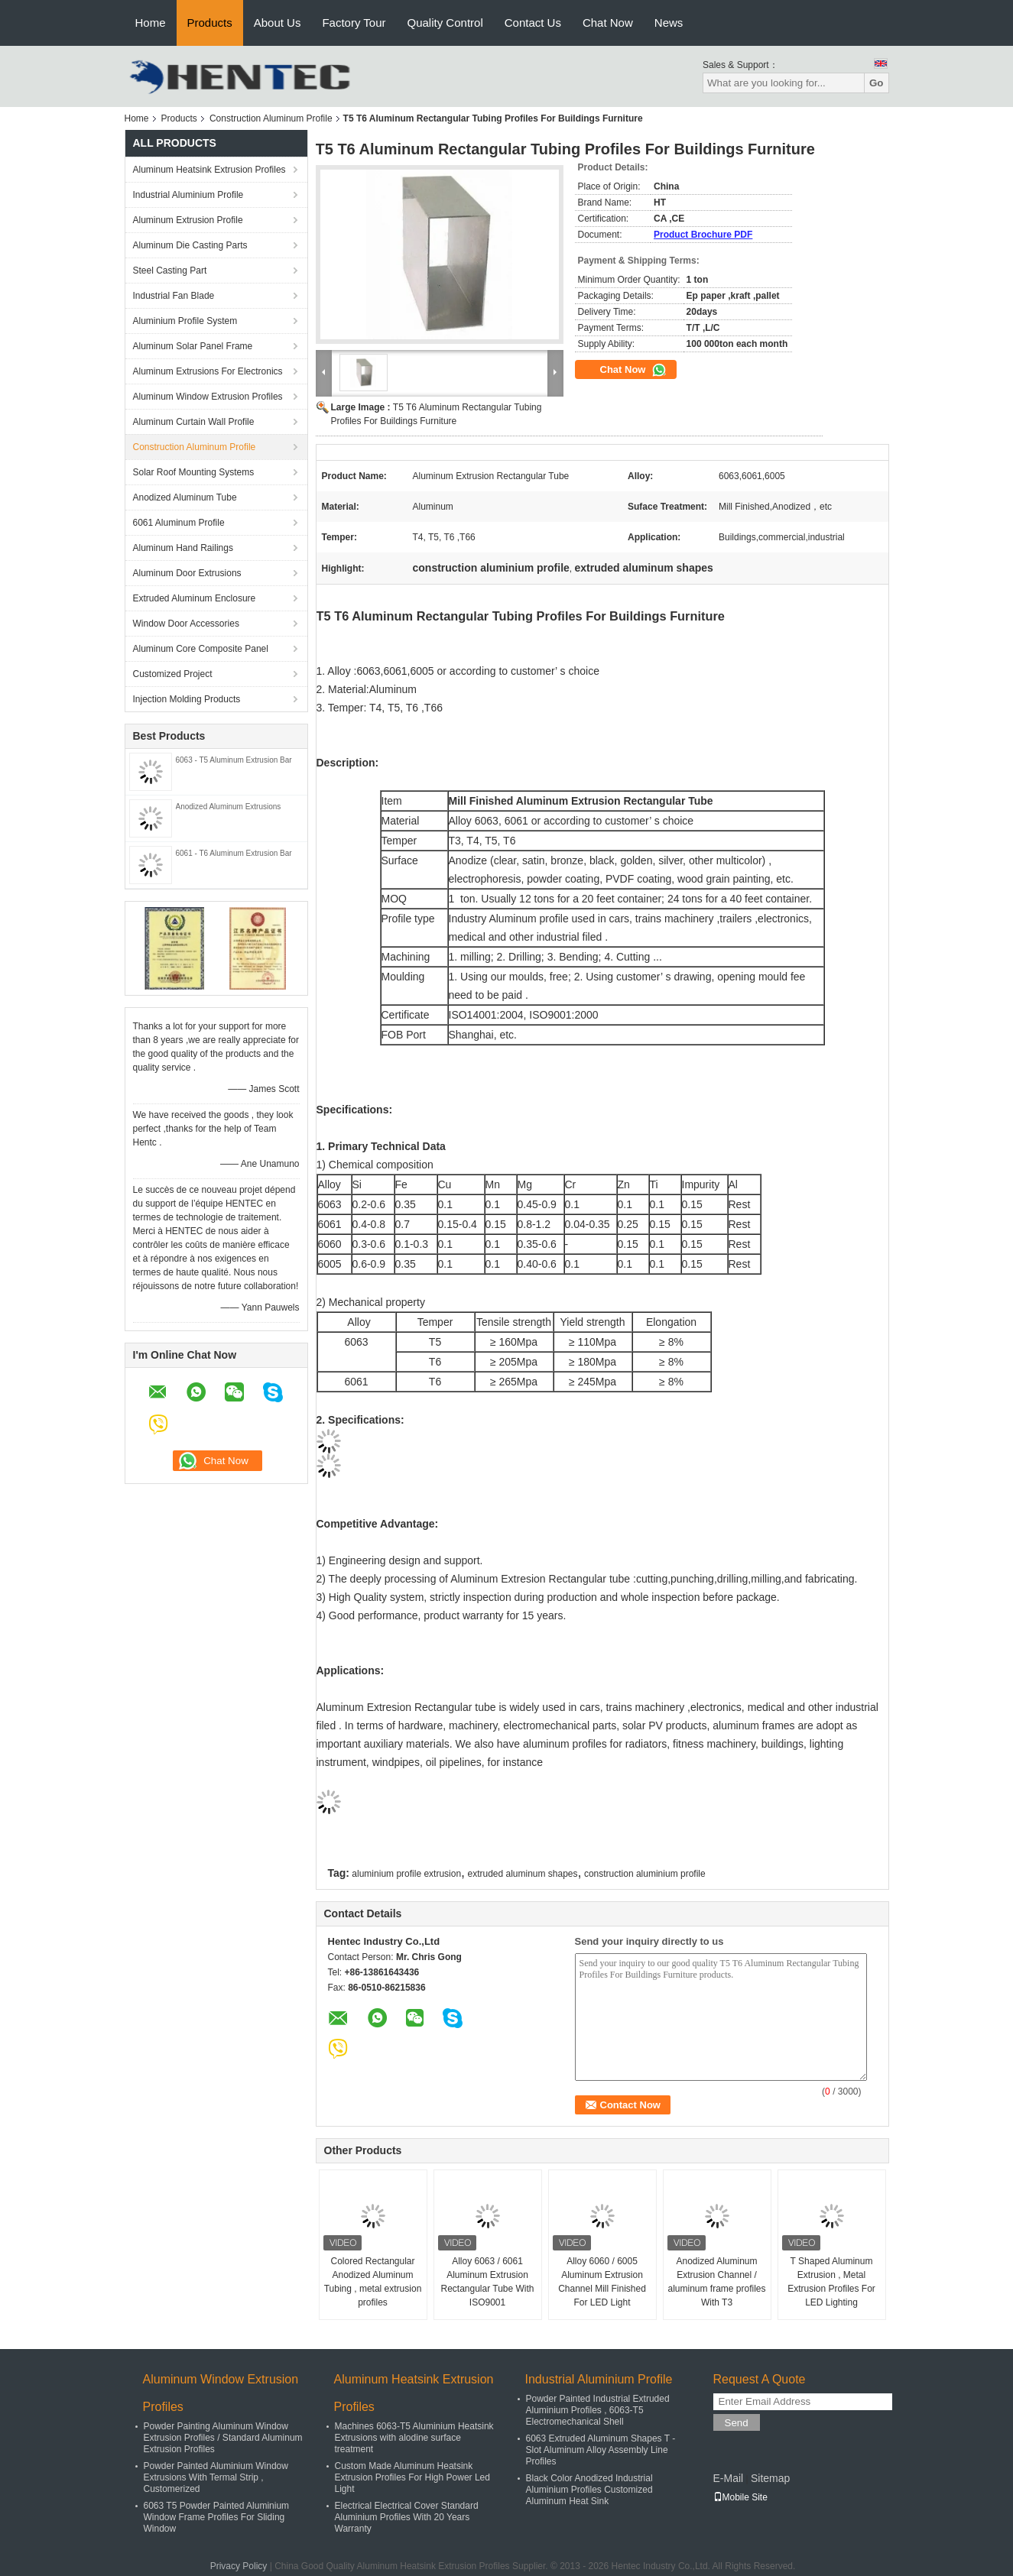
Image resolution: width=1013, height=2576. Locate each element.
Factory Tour (353, 22)
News (668, 22)
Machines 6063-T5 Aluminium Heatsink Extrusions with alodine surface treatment (414, 2437)
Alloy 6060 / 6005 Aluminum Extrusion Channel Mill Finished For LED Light (602, 2282)
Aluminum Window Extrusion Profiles (208, 396)
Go (876, 83)
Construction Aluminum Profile (271, 118)
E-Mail (728, 2478)
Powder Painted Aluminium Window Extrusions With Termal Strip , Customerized (216, 2477)
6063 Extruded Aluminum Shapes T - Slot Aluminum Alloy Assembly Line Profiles (601, 2450)
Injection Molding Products (187, 699)
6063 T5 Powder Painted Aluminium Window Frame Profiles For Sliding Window (217, 2517)
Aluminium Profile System (185, 321)
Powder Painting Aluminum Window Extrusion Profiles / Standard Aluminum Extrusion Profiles (223, 2437)
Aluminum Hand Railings (183, 548)
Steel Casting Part (170, 270)
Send (736, 2423)
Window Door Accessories (186, 623)
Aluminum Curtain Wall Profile (194, 421)
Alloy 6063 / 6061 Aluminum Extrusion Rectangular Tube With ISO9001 (487, 2282)
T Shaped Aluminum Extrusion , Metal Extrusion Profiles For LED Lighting (831, 2282)
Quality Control (445, 22)
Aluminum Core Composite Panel (200, 648)
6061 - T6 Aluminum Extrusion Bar (234, 853)
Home (150, 22)
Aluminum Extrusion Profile (188, 220)
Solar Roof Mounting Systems (194, 472)
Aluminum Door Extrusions (187, 573)
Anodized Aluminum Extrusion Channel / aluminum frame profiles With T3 (716, 2282)
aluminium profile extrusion (406, 1873)
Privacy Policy (239, 2566)
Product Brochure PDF (703, 234)
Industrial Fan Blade (174, 295)
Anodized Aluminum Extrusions (228, 806)
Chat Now (608, 22)
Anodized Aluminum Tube (185, 497)
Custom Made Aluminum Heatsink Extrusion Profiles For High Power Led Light (412, 2477)
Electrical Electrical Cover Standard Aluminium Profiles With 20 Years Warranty (407, 2517)
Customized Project (173, 674)
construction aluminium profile (645, 1873)
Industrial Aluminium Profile (188, 195)
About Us (277, 22)
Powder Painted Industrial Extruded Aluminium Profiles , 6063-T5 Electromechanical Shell (598, 2410)
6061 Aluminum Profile (179, 522)
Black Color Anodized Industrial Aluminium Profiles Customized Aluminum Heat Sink (589, 2489)
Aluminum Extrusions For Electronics (208, 371)
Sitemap (770, 2478)
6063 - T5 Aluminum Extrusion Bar (234, 760)
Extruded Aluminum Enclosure (194, 598)
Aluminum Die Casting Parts (190, 245)
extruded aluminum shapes (522, 1873)
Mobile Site (740, 2497)
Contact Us (533, 22)
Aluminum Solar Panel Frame (193, 346)
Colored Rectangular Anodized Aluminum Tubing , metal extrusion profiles (373, 2282)
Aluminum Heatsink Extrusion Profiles (209, 169)
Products (209, 22)
